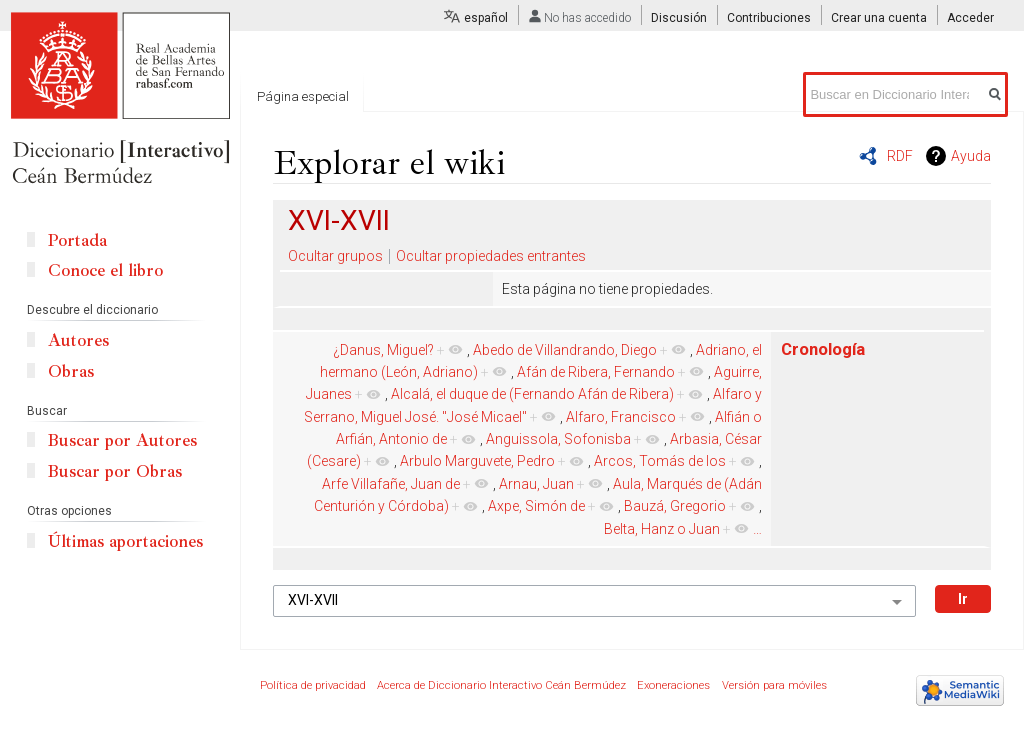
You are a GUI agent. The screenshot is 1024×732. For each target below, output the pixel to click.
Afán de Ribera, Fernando (596, 372)
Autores (78, 340)
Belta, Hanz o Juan (662, 529)
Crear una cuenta (879, 18)
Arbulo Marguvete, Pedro (477, 461)
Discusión (679, 18)
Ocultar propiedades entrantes (491, 256)
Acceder (970, 18)
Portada (77, 240)
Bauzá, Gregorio (675, 506)
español (486, 18)
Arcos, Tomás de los (660, 461)
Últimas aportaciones (125, 541)
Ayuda (971, 156)
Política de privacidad (313, 685)
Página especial (303, 96)
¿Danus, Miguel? (383, 350)
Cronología (823, 349)
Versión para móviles (774, 685)
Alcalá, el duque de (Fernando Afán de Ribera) (532, 394)
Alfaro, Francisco (621, 417)
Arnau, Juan (536, 484)
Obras (71, 371)
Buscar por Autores (122, 440)
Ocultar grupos (335, 256)
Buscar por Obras (115, 471)
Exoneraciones (673, 685)
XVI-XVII (339, 220)
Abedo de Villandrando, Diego (565, 350)
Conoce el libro (105, 270)
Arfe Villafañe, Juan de (391, 484)
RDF (900, 156)
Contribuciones (769, 18)
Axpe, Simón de (536, 506)
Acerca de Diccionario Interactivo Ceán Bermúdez (501, 685)
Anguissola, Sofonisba (558, 439)
